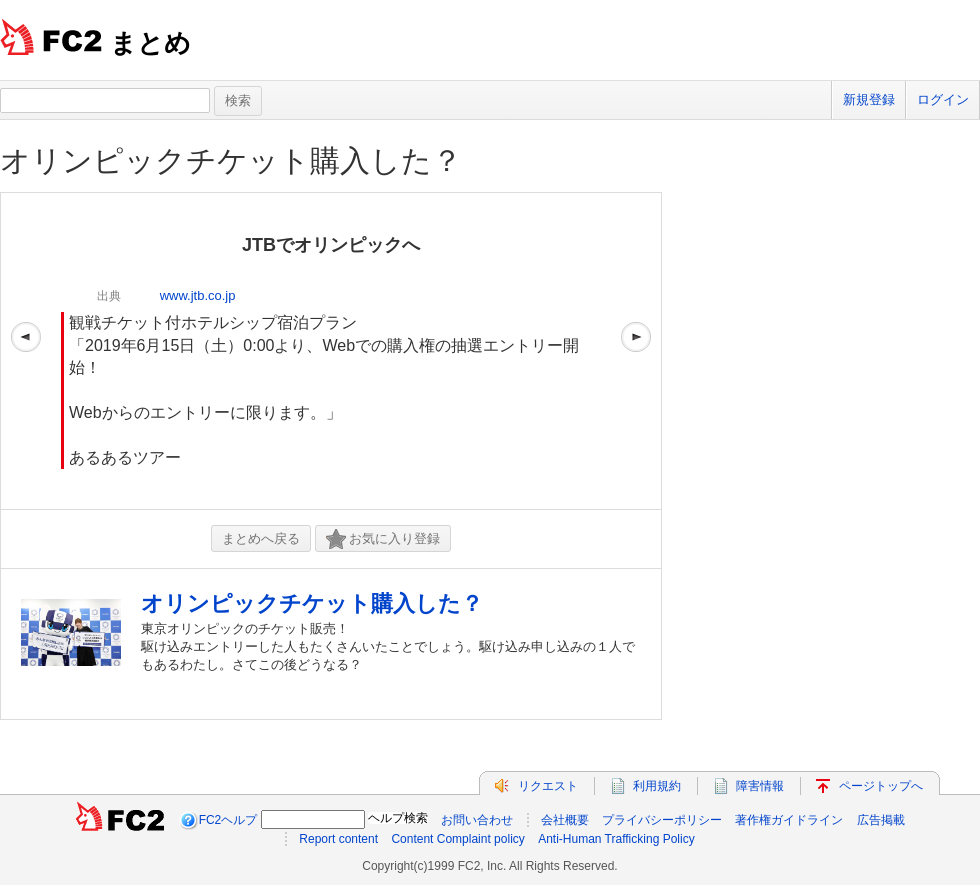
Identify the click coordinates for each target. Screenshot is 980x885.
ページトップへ (881, 786)
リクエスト (548, 786)
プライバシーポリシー (662, 820)
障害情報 (760, 786)
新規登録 (869, 99)
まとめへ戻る (261, 538)
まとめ (150, 43)
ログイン (943, 99)
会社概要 (565, 820)
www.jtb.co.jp (198, 295)
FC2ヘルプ (228, 820)
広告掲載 (881, 820)
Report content (338, 839)
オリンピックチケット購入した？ (231, 160)
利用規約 (657, 786)
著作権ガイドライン (789, 820)
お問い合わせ (477, 820)
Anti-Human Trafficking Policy (616, 839)
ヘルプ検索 (398, 818)
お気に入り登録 (383, 539)
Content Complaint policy (457, 839)
